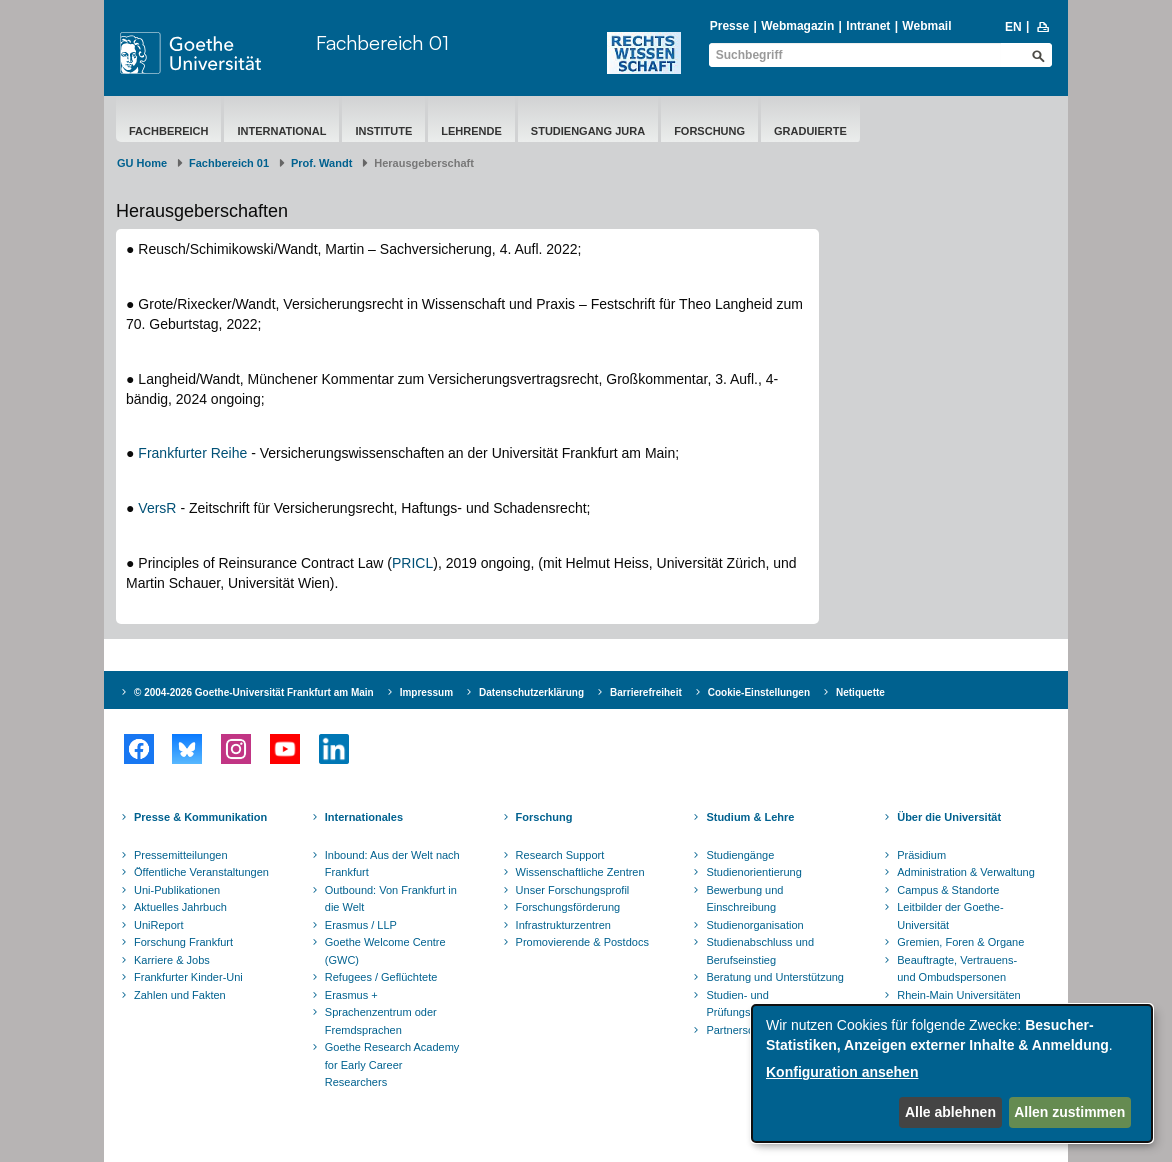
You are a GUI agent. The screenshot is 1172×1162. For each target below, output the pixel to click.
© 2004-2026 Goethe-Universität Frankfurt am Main (254, 692)
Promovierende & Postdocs (582, 942)
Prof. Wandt (321, 163)
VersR (159, 508)
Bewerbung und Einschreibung (744, 899)
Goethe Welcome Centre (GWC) (385, 951)
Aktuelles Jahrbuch (180, 907)
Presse (729, 26)
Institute (383, 131)
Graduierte (810, 131)
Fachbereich (168, 131)
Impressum (426, 692)
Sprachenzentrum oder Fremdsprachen (381, 1021)
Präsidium (921, 855)
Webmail (926, 26)
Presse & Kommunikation (200, 817)
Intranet (868, 26)
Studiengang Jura (588, 131)
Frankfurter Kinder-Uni (188, 977)
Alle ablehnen (950, 1112)
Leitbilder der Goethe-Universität (950, 916)
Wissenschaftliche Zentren (580, 872)
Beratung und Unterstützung (775, 977)
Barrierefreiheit (646, 692)
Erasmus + (351, 995)
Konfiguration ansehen (842, 1072)
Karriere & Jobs (172, 960)
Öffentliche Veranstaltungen (201, 872)
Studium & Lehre (750, 817)
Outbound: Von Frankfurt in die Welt (391, 899)
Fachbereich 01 (382, 42)
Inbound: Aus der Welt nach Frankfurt (392, 864)
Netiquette (860, 692)
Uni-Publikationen (177, 890)
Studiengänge (740, 855)
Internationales (364, 817)
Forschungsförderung (568, 907)
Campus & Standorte (948, 890)
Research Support (560, 855)
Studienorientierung (753, 872)
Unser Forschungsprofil (573, 890)
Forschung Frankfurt (183, 942)
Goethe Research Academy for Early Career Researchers (392, 1064)
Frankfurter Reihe (194, 453)
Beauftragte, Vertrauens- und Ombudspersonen (957, 969)
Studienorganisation (754, 925)
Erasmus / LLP (361, 925)
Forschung (709, 131)
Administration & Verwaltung (966, 872)
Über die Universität (949, 817)
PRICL (412, 563)
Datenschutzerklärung (531, 692)
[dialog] (952, 1073)
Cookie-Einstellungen (759, 692)
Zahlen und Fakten (180, 995)
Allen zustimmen (1069, 1112)
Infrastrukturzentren (563, 925)
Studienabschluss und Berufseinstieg (760, 951)
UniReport (159, 925)
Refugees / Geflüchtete (381, 977)
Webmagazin (797, 26)
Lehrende (471, 131)
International (281, 131)
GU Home (142, 163)
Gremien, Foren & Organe (960, 942)
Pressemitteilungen (181, 855)
